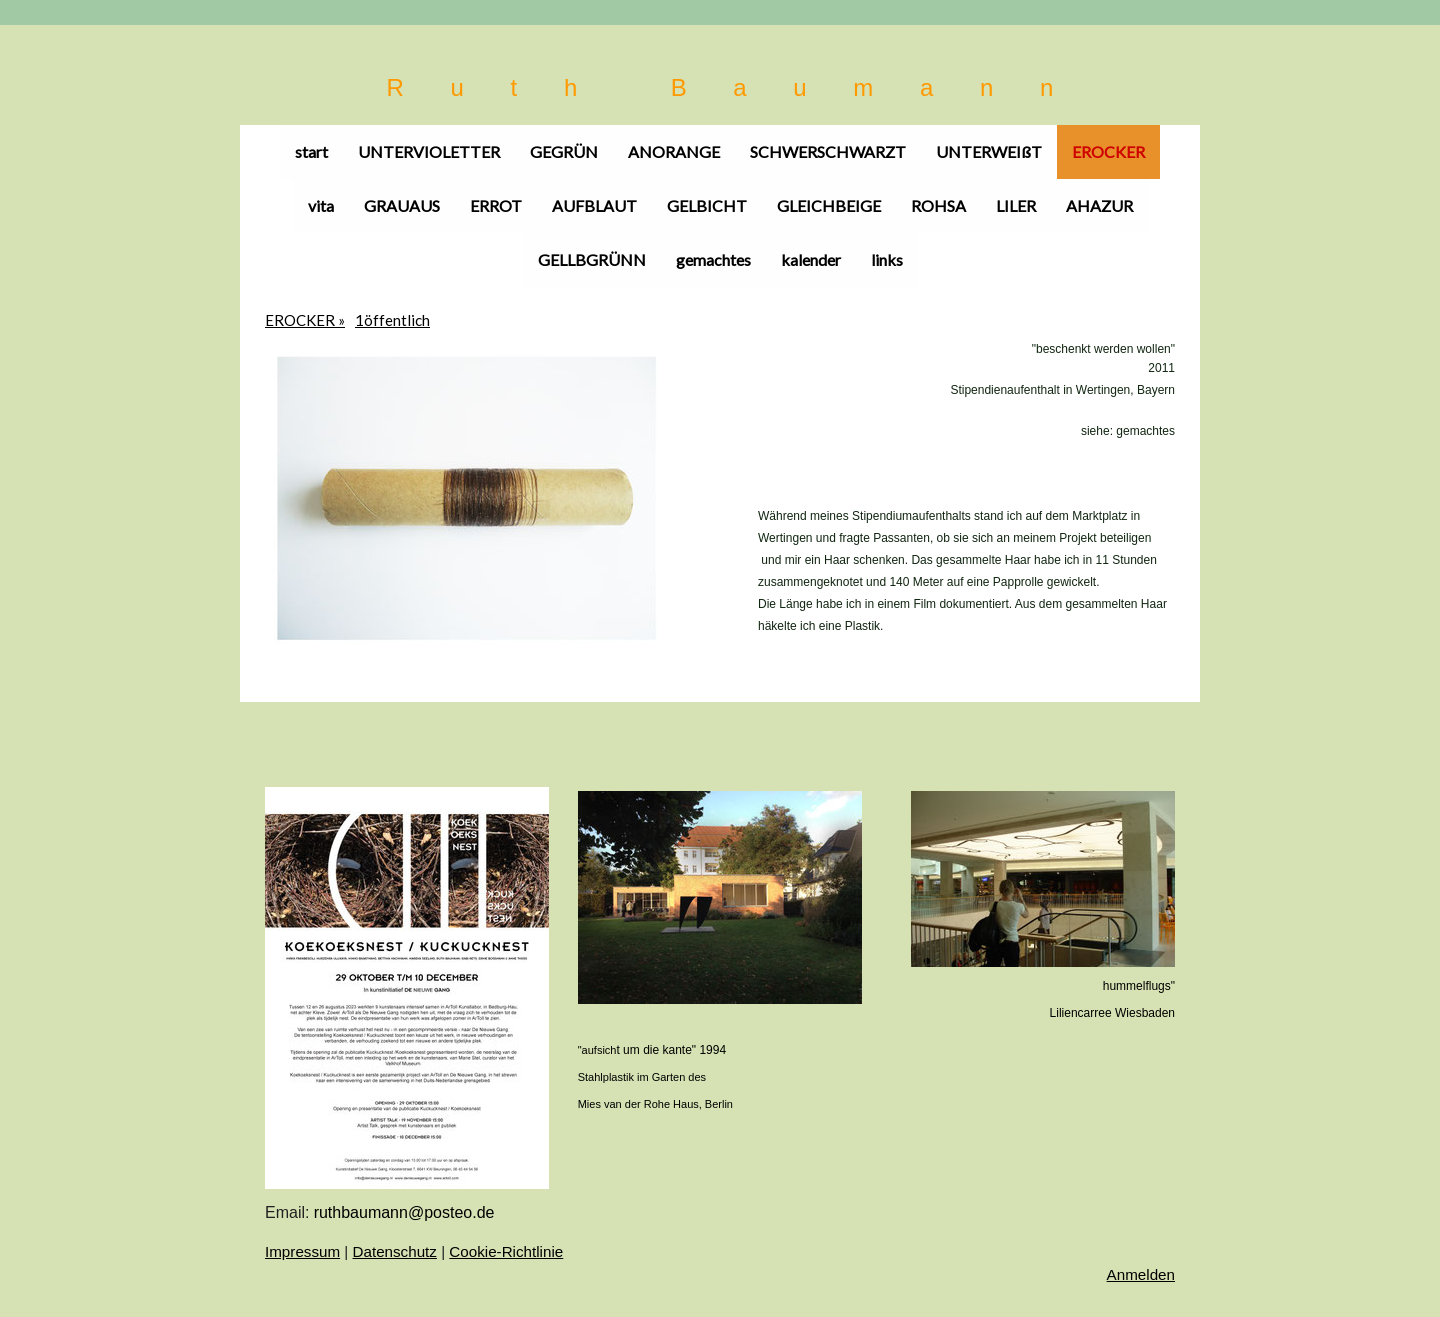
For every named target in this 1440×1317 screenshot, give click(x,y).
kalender (811, 259)
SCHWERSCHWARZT (828, 151)
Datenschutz (395, 1251)
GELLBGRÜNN (592, 259)
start (311, 151)
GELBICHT (707, 205)
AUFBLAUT (594, 205)
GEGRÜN (564, 151)
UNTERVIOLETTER (429, 151)
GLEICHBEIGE (829, 205)
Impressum (302, 1251)
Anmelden (1141, 1274)
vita (321, 205)
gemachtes (713, 259)
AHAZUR (1099, 205)
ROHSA (938, 205)
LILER (1016, 205)
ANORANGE (674, 151)
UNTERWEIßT (989, 151)
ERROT (496, 205)
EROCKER (1108, 151)
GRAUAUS (402, 205)
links (887, 259)
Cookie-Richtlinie (506, 1251)
